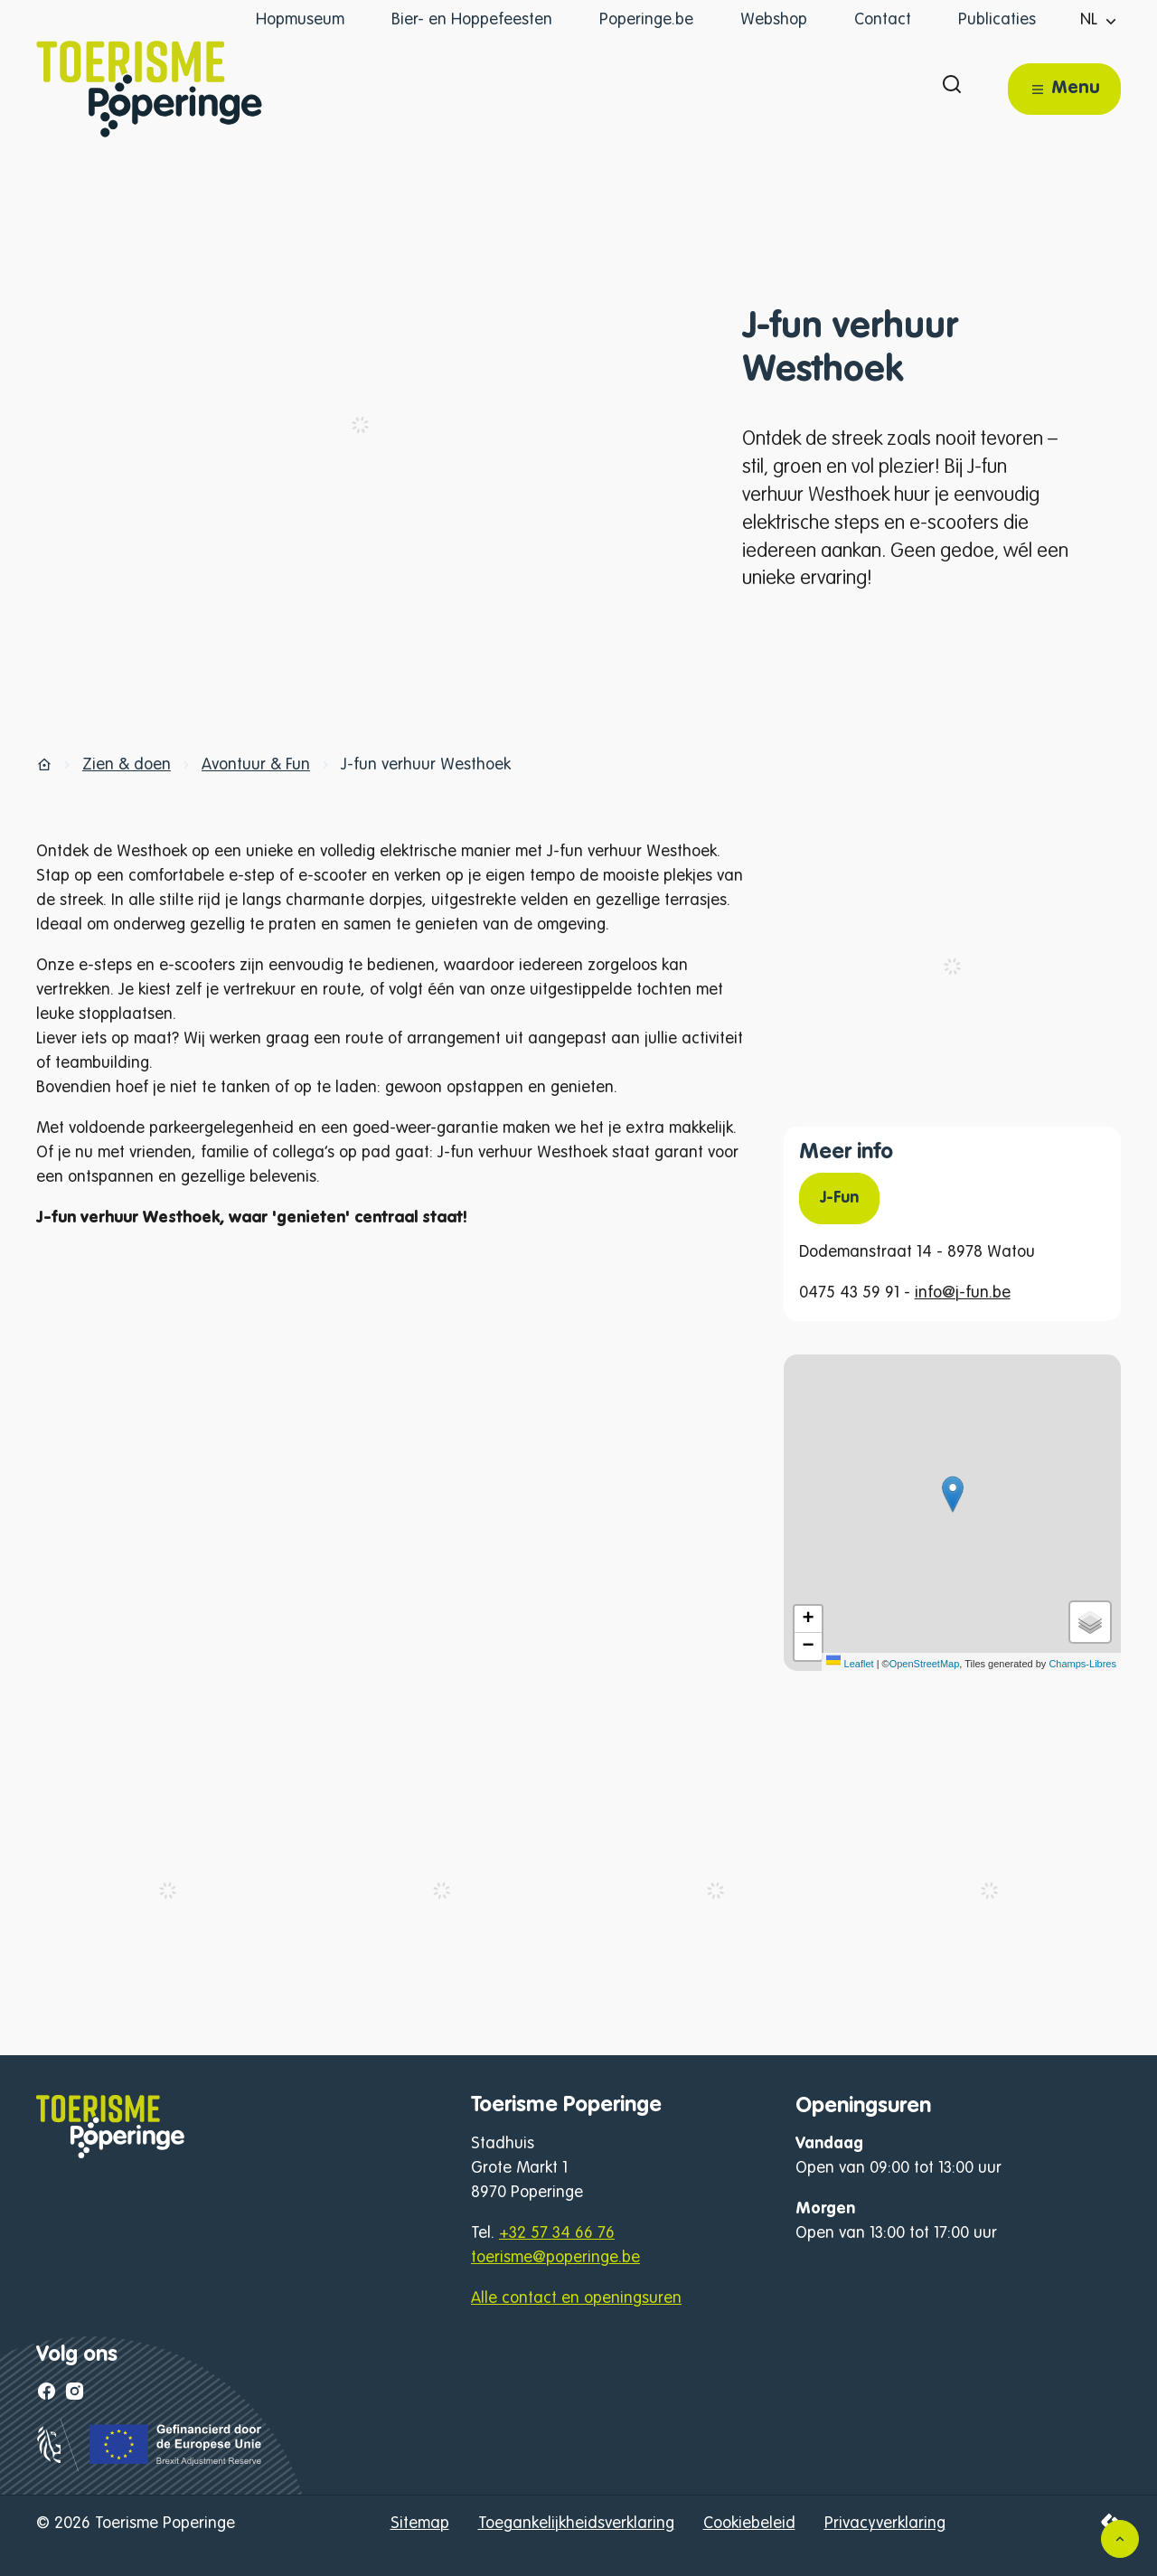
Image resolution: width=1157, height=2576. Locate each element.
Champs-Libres (1082, 1663)
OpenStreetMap (924, 1663)
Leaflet (849, 1663)
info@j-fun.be (963, 1293)
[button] (953, 1494)
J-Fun (839, 1198)
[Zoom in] (808, 1619)
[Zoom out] (808, 1646)
